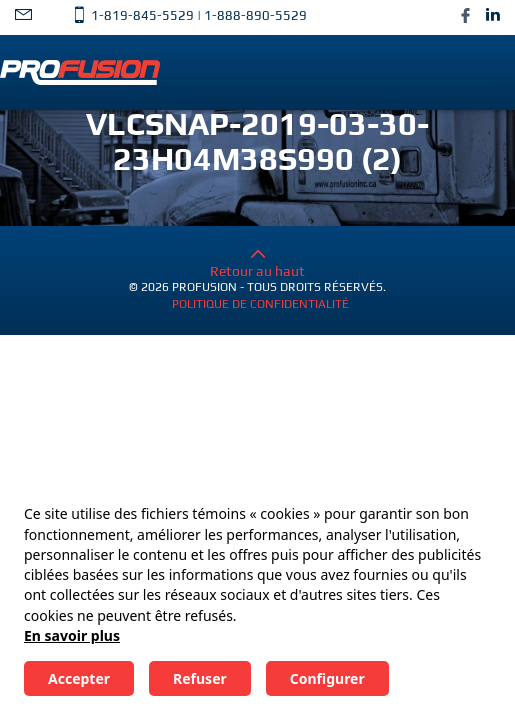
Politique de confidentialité (260, 304)
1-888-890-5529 (255, 15)
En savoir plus (72, 635)
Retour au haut (257, 263)
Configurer (327, 678)
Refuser (200, 678)
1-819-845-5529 (142, 15)
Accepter (79, 678)
